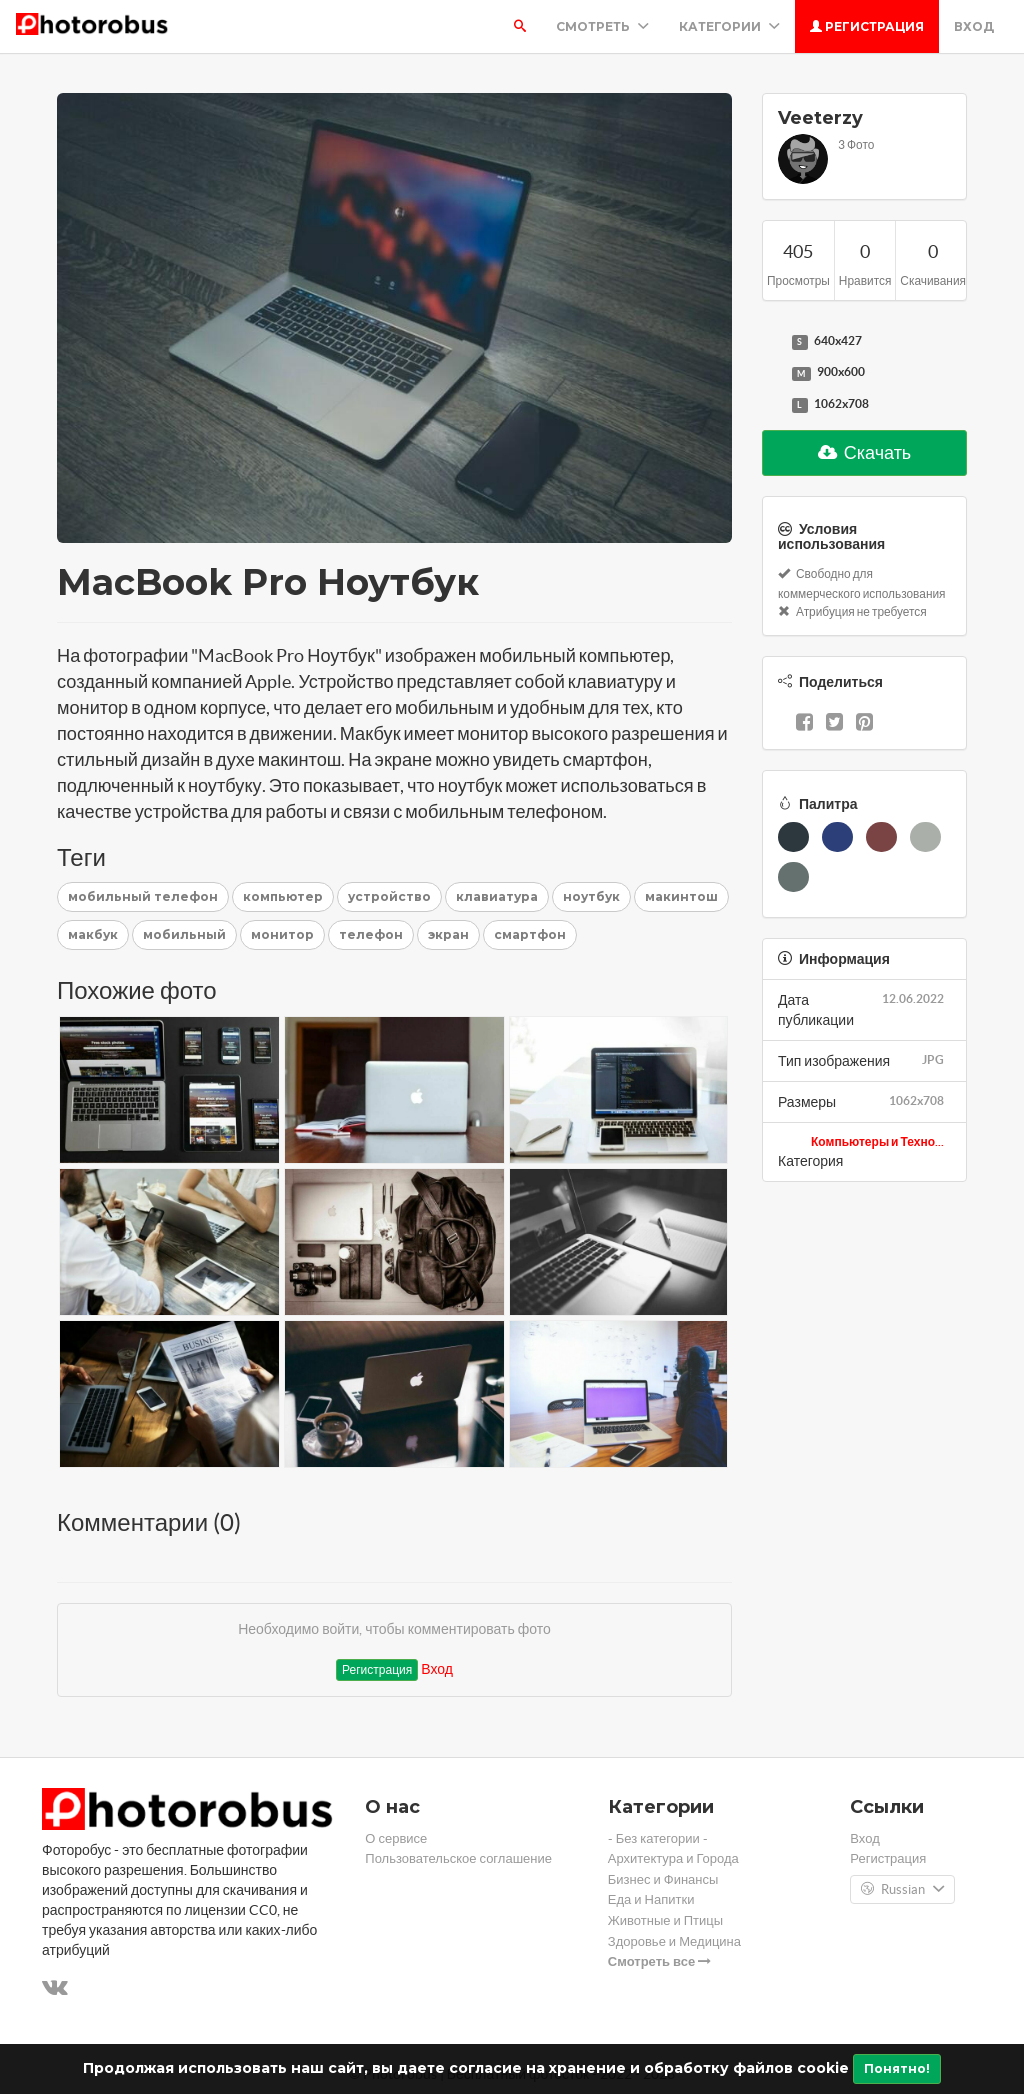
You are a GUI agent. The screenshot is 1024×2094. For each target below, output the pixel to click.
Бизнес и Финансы (663, 1879)
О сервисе (396, 1838)
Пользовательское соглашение (458, 1858)
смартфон (530, 934)
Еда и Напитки (651, 1899)
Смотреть (602, 26)
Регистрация (867, 26)
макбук (93, 934)
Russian (902, 1890)
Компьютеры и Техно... (877, 1141)
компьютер (283, 896)
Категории (729, 26)
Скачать (865, 452)
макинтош (681, 896)
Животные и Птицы (665, 1920)
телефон (371, 934)
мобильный (184, 934)
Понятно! (897, 2068)
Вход (974, 26)
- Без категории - (658, 1838)
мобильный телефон (143, 896)
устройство (389, 896)
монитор (282, 934)
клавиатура (497, 896)
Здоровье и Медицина (674, 1941)
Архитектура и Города (673, 1858)
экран (448, 934)
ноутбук (591, 896)
